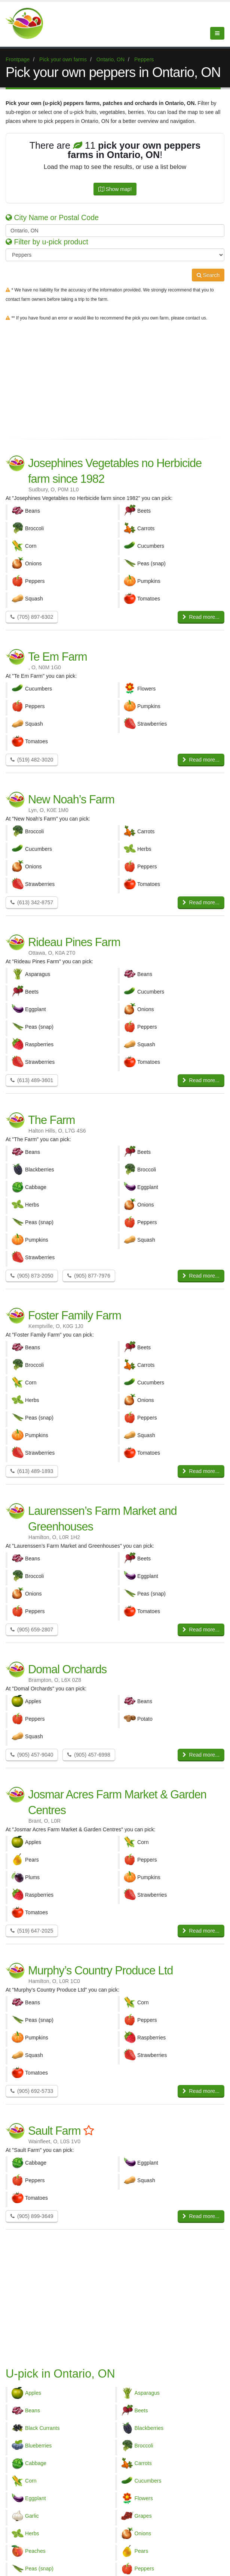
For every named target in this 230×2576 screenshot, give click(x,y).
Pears (141, 2551)
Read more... (201, 617)
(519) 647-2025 (31, 1931)
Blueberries (38, 2446)
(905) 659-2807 (31, 1630)
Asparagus (147, 2393)
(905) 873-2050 (31, 1276)
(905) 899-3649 (31, 2216)
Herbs (32, 2533)
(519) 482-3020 (31, 760)
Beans (32, 2410)
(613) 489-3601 (31, 1080)
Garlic (32, 2516)
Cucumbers (148, 2481)
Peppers (144, 2569)
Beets (141, 2410)
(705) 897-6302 (31, 617)
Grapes (143, 2516)
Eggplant (35, 2498)
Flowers (144, 2498)
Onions (143, 2533)
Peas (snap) (39, 2569)
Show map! (115, 189)
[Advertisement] (115, 378)
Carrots (143, 2463)
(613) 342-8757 (31, 902)
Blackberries (149, 2428)
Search (208, 275)
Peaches (35, 2551)
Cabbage (35, 2463)
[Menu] (217, 33)
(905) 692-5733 (31, 2091)
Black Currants (42, 2428)
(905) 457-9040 (31, 1755)
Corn (31, 2481)
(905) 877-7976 (88, 1276)
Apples (33, 2393)
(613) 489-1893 (31, 1471)
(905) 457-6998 (88, 1755)
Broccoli (144, 2446)
